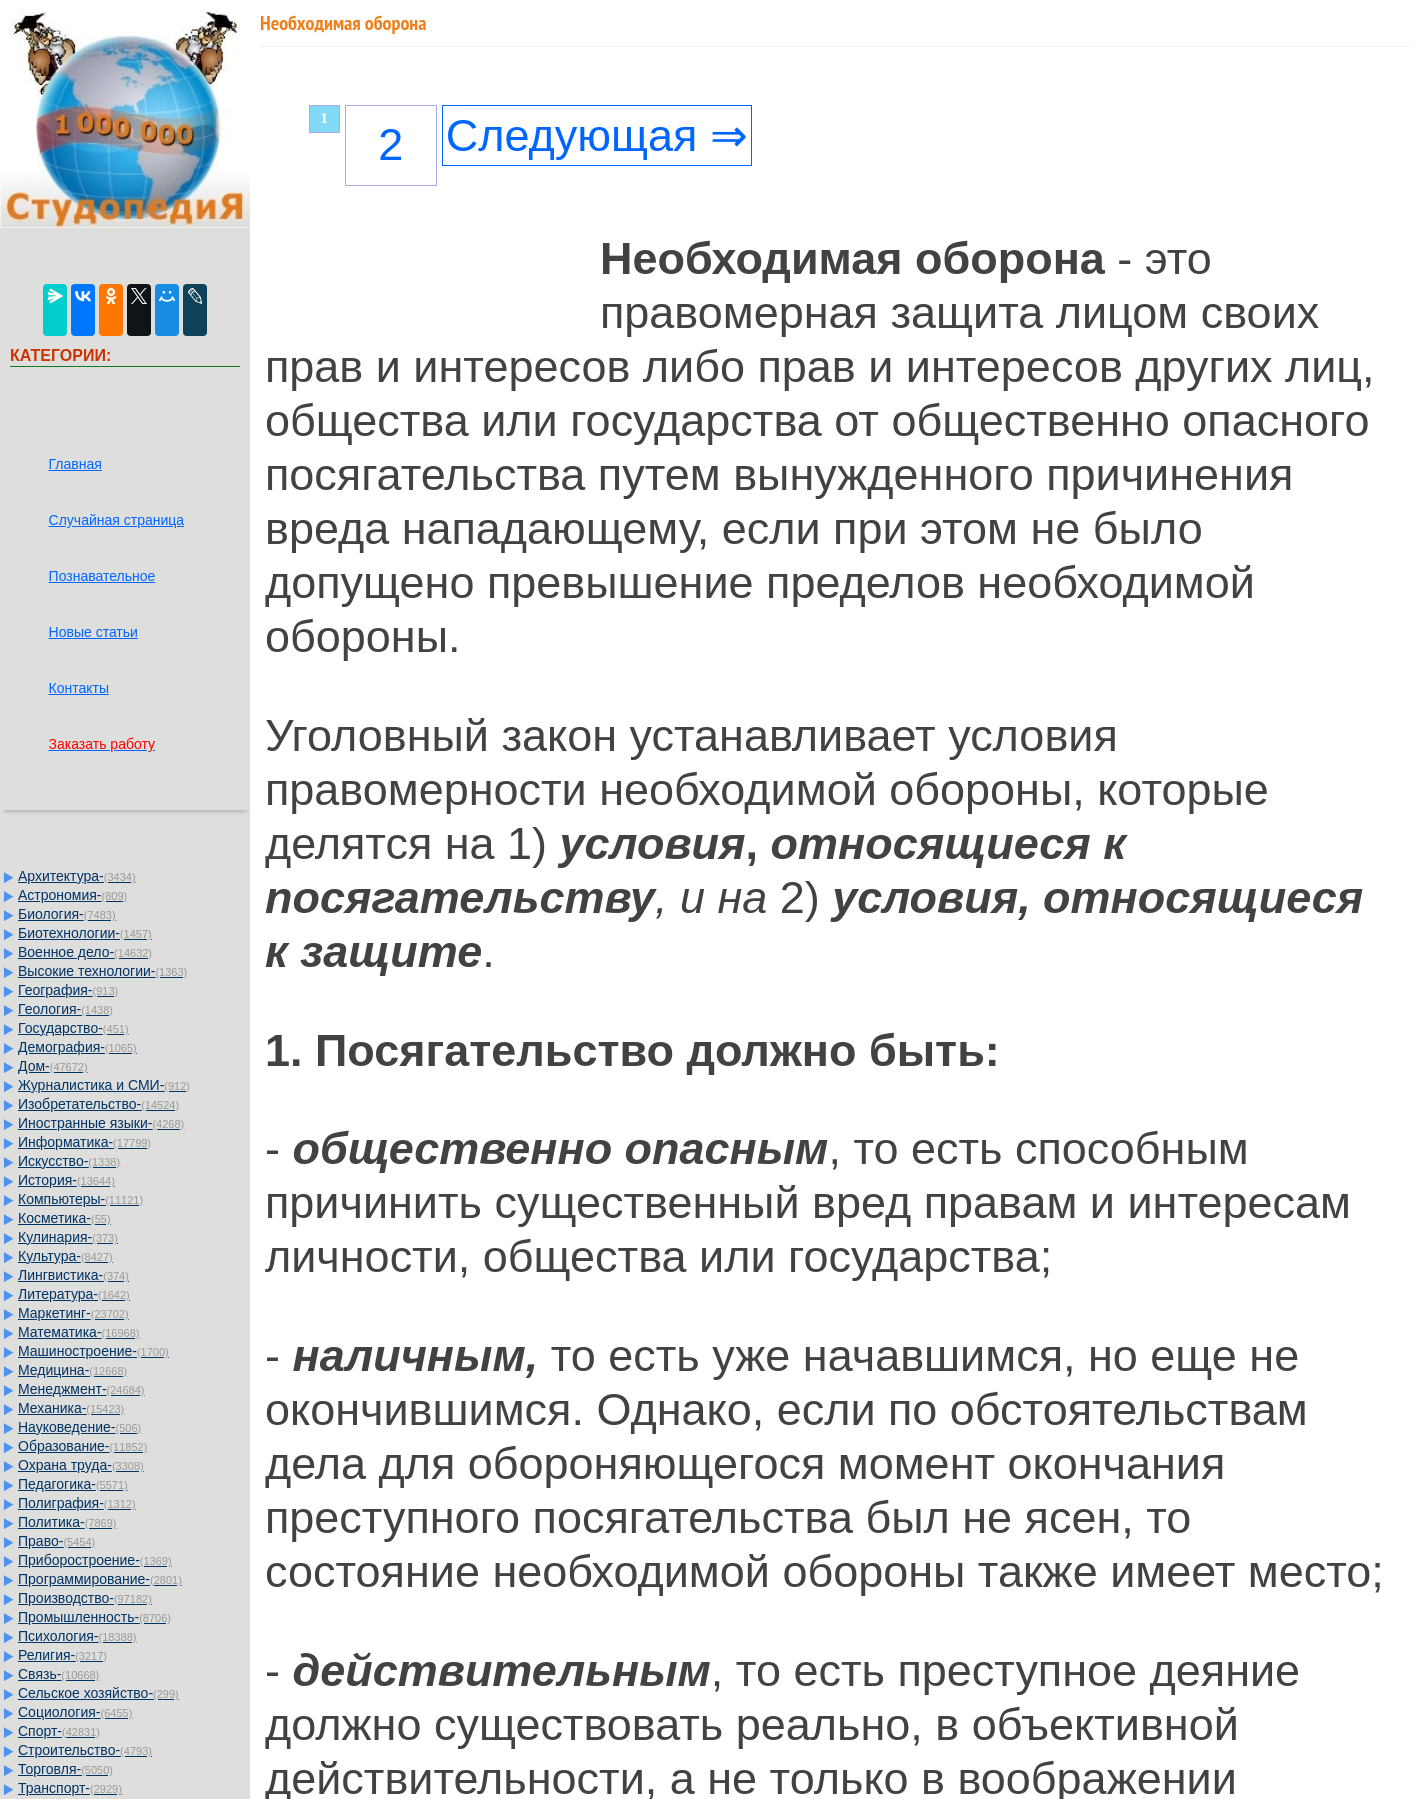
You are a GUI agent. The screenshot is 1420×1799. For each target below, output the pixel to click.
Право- (56, 1541)
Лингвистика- (73, 1275)
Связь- (58, 1674)
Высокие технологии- (102, 971)
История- (66, 1180)
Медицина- (72, 1370)
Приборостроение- (95, 1560)
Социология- (75, 1712)
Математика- (78, 1332)
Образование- (82, 1446)
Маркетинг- (73, 1313)
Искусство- (69, 1161)
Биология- (67, 914)
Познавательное (102, 576)
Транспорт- (70, 1788)
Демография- (77, 1047)
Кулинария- (68, 1237)
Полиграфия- (77, 1503)
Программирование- (100, 1579)
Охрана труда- (81, 1465)
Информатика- (84, 1142)
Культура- (65, 1256)
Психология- (77, 1636)
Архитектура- (77, 876)
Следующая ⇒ (597, 135)
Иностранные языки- (101, 1123)
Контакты (79, 688)
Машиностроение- (93, 1351)
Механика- (71, 1408)
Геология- (65, 1009)
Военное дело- (85, 952)
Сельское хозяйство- (98, 1693)
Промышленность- (94, 1617)
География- (68, 990)
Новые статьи (93, 632)
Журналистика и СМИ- (104, 1085)
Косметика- (64, 1218)
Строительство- (85, 1750)
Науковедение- (79, 1427)
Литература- (74, 1294)
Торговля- (65, 1769)
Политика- (67, 1522)
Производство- (85, 1598)
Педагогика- (73, 1484)
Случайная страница (117, 520)
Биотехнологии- (85, 933)
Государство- (73, 1028)
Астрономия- (72, 895)
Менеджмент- (81, 1389)
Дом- (53, 1066)
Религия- (62, 1655)
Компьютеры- (80, 1199)
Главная (75, 464)
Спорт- (59, 1731)
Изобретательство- (98, 1104)
